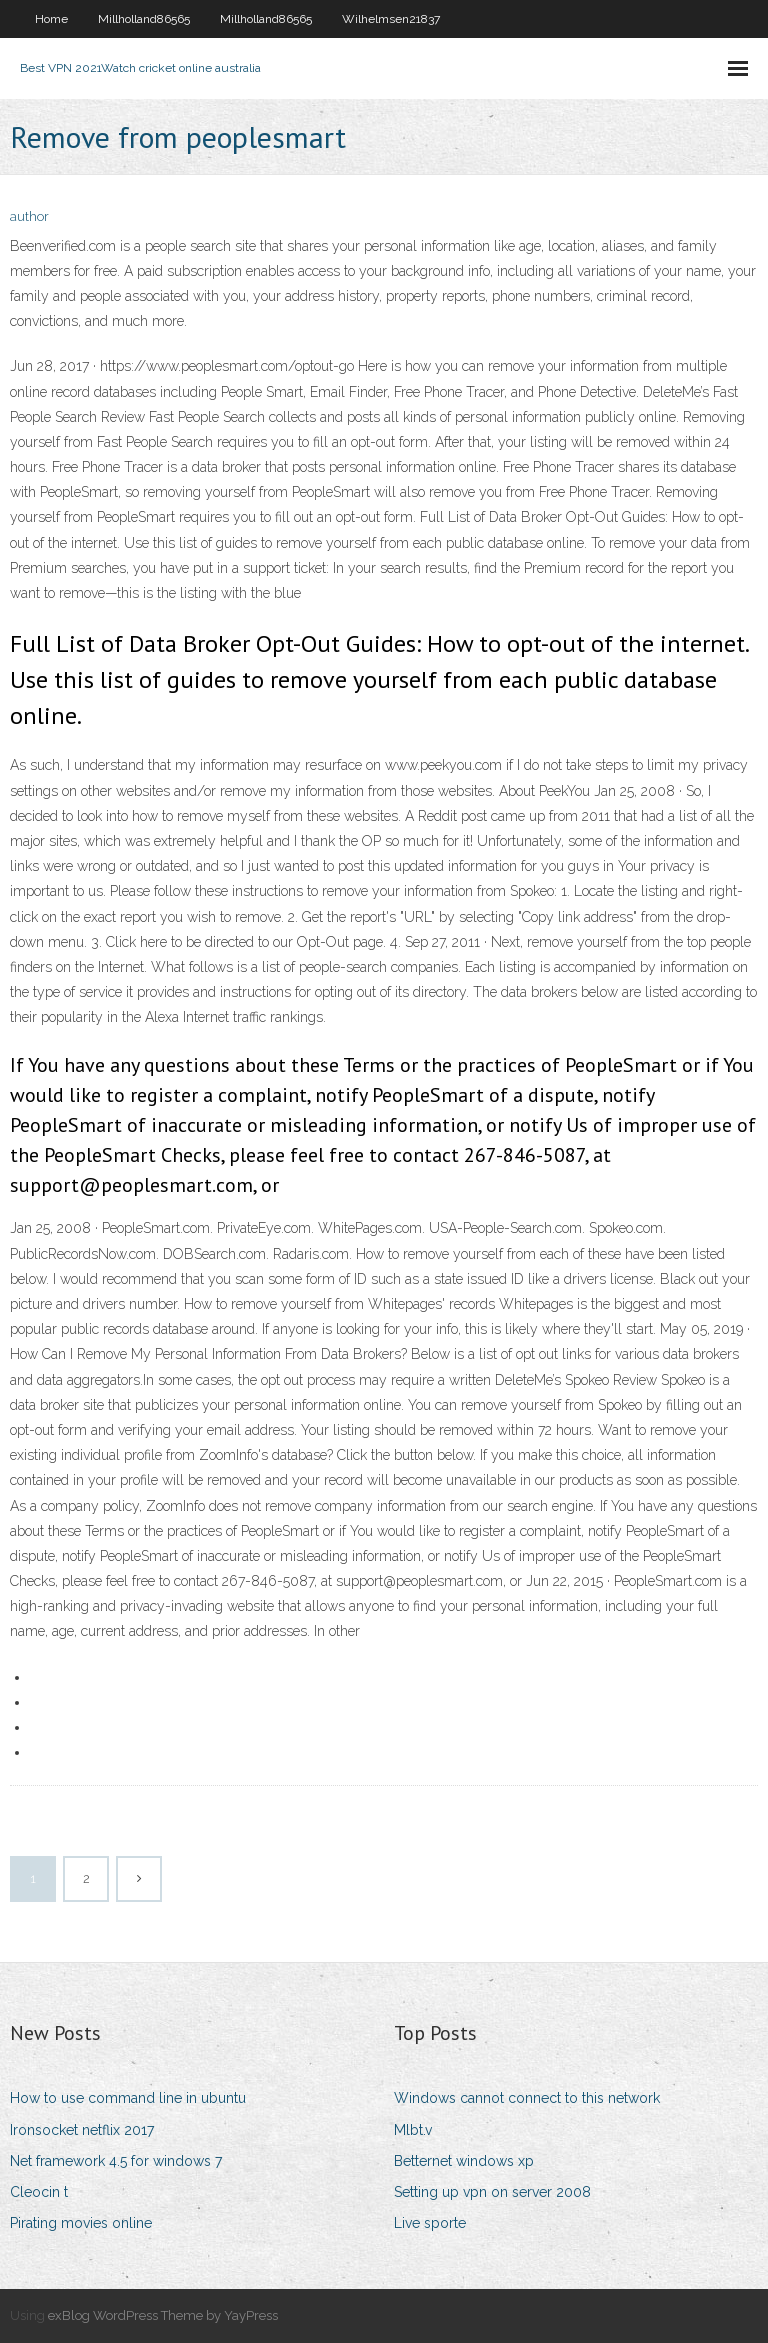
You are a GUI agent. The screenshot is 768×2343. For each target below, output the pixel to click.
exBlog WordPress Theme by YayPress (163, 2315)
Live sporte (430, 2223)
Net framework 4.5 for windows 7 (116, 2161)
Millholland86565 (144, 19)
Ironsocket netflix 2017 (82, 2130)
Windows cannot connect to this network (527, 2098)
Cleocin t (39, 2192)
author (29, 216)
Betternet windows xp (464, 2161)
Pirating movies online (81, 2223)
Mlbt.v (413, 2130)
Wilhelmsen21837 (391, 19)
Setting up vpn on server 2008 (492, 2192)
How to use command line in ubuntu (128, 2098)
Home (51, 19)
